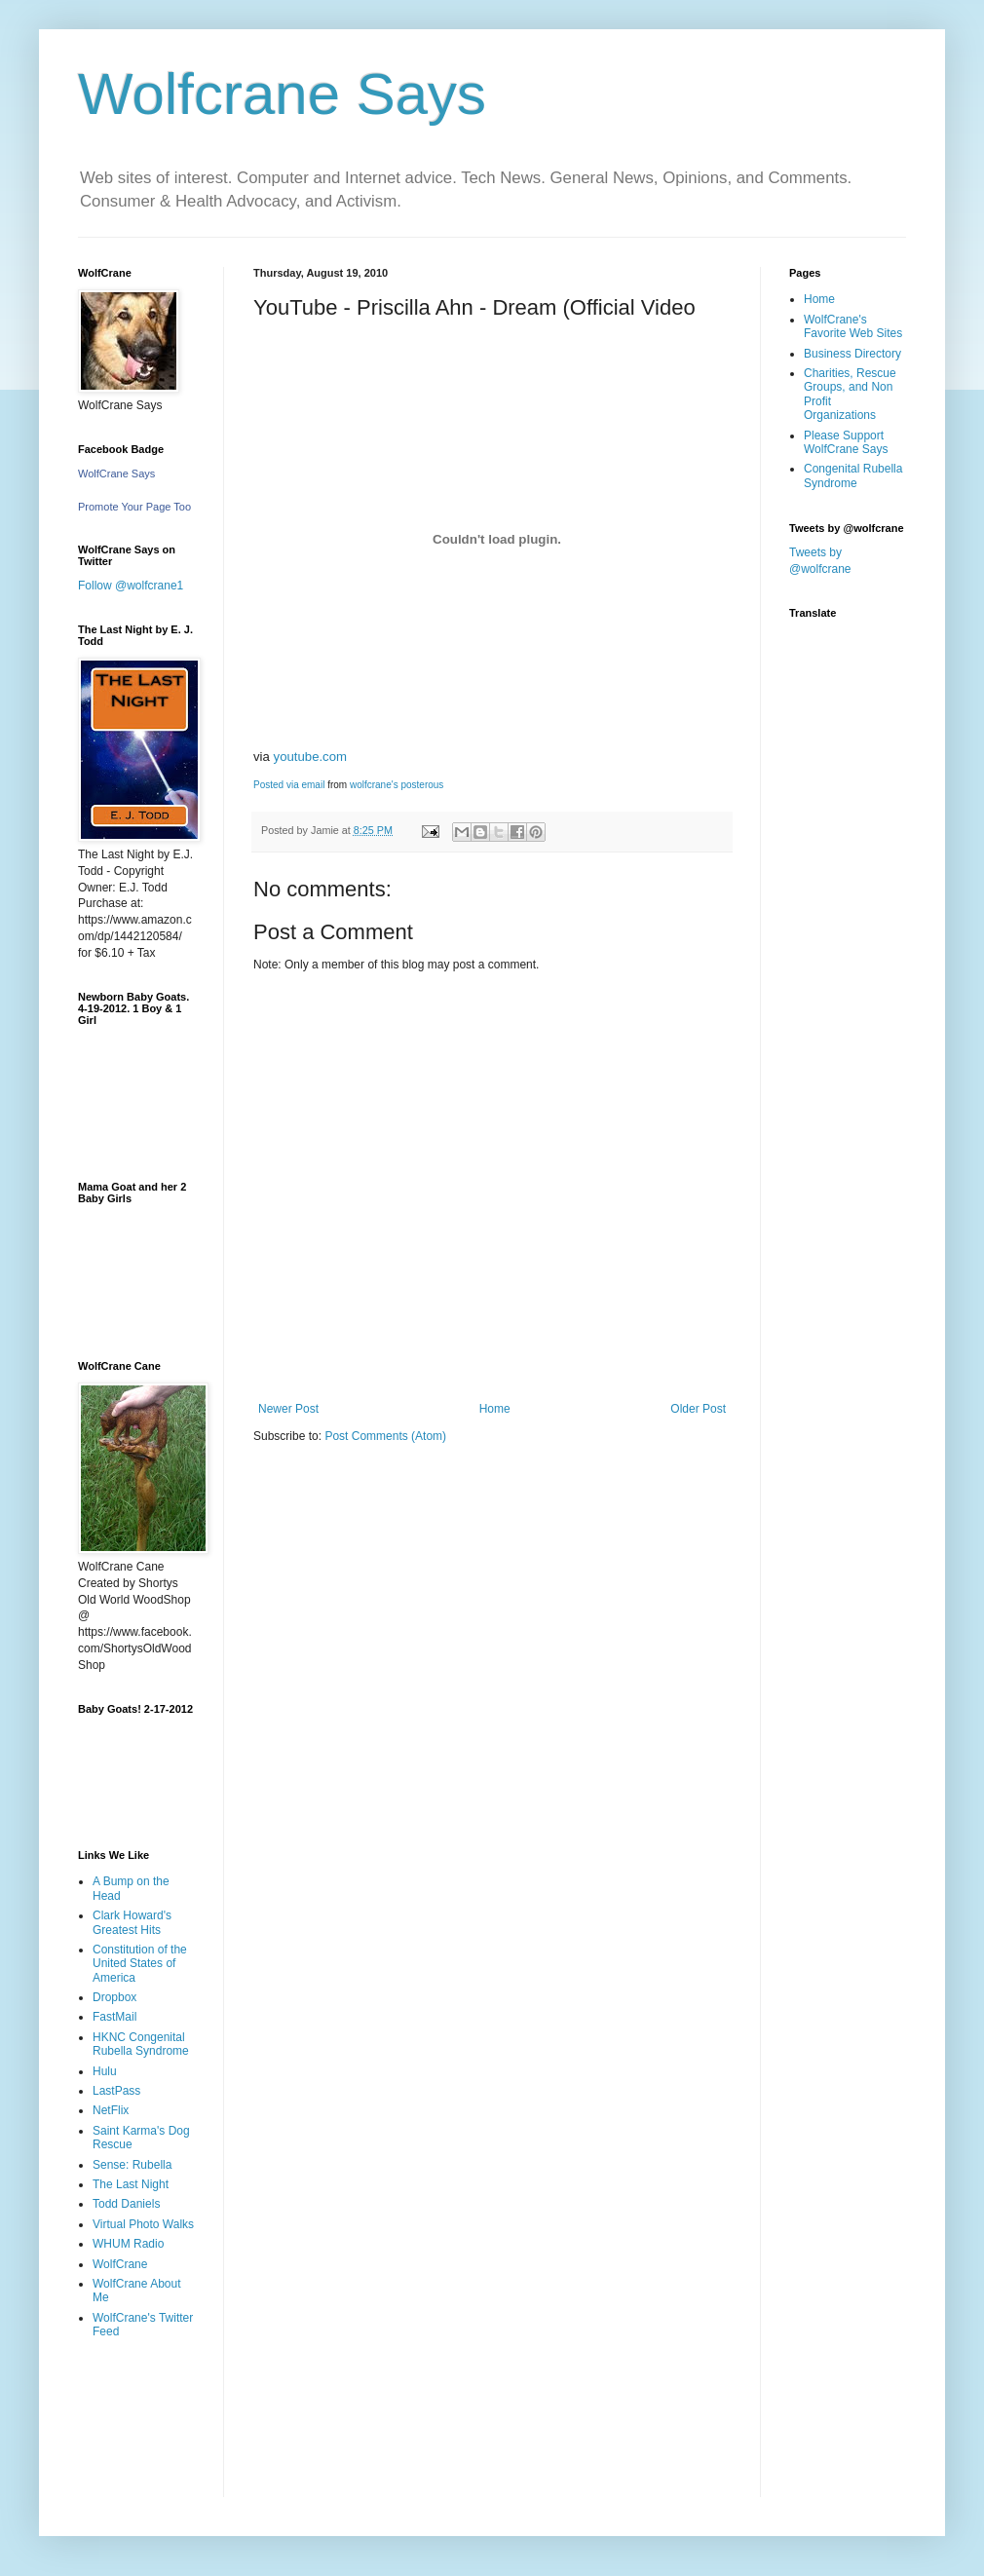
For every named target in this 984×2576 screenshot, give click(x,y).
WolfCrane (120, 2264)
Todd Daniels (126, 2204)
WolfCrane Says (116, 473)
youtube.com (311, 756)
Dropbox (114, 1997)
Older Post (698, 1409)
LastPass (116, 2091)
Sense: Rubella (132, 2165)
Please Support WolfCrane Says (846, 442)
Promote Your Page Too (134, 506)
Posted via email (288, 784)
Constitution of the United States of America (140, 1964)
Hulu (105, 2071)
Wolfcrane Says (282, 94)
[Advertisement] (139, 2432)
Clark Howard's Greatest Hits (132, 1922)
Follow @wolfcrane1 (130, 585)
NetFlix (111, 2110)
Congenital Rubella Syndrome (853, 475)
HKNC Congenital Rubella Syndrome (141, 2044)
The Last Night (131, 2184)
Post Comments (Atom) (385, 1436)
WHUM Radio (128, 2244)
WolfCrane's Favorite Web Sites (853, 326)
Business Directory (852, 353)
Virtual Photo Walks (143, 2224)
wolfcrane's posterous (396, 784)
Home (495, 1409)
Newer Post (288, 1409)
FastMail (114, 2017)
